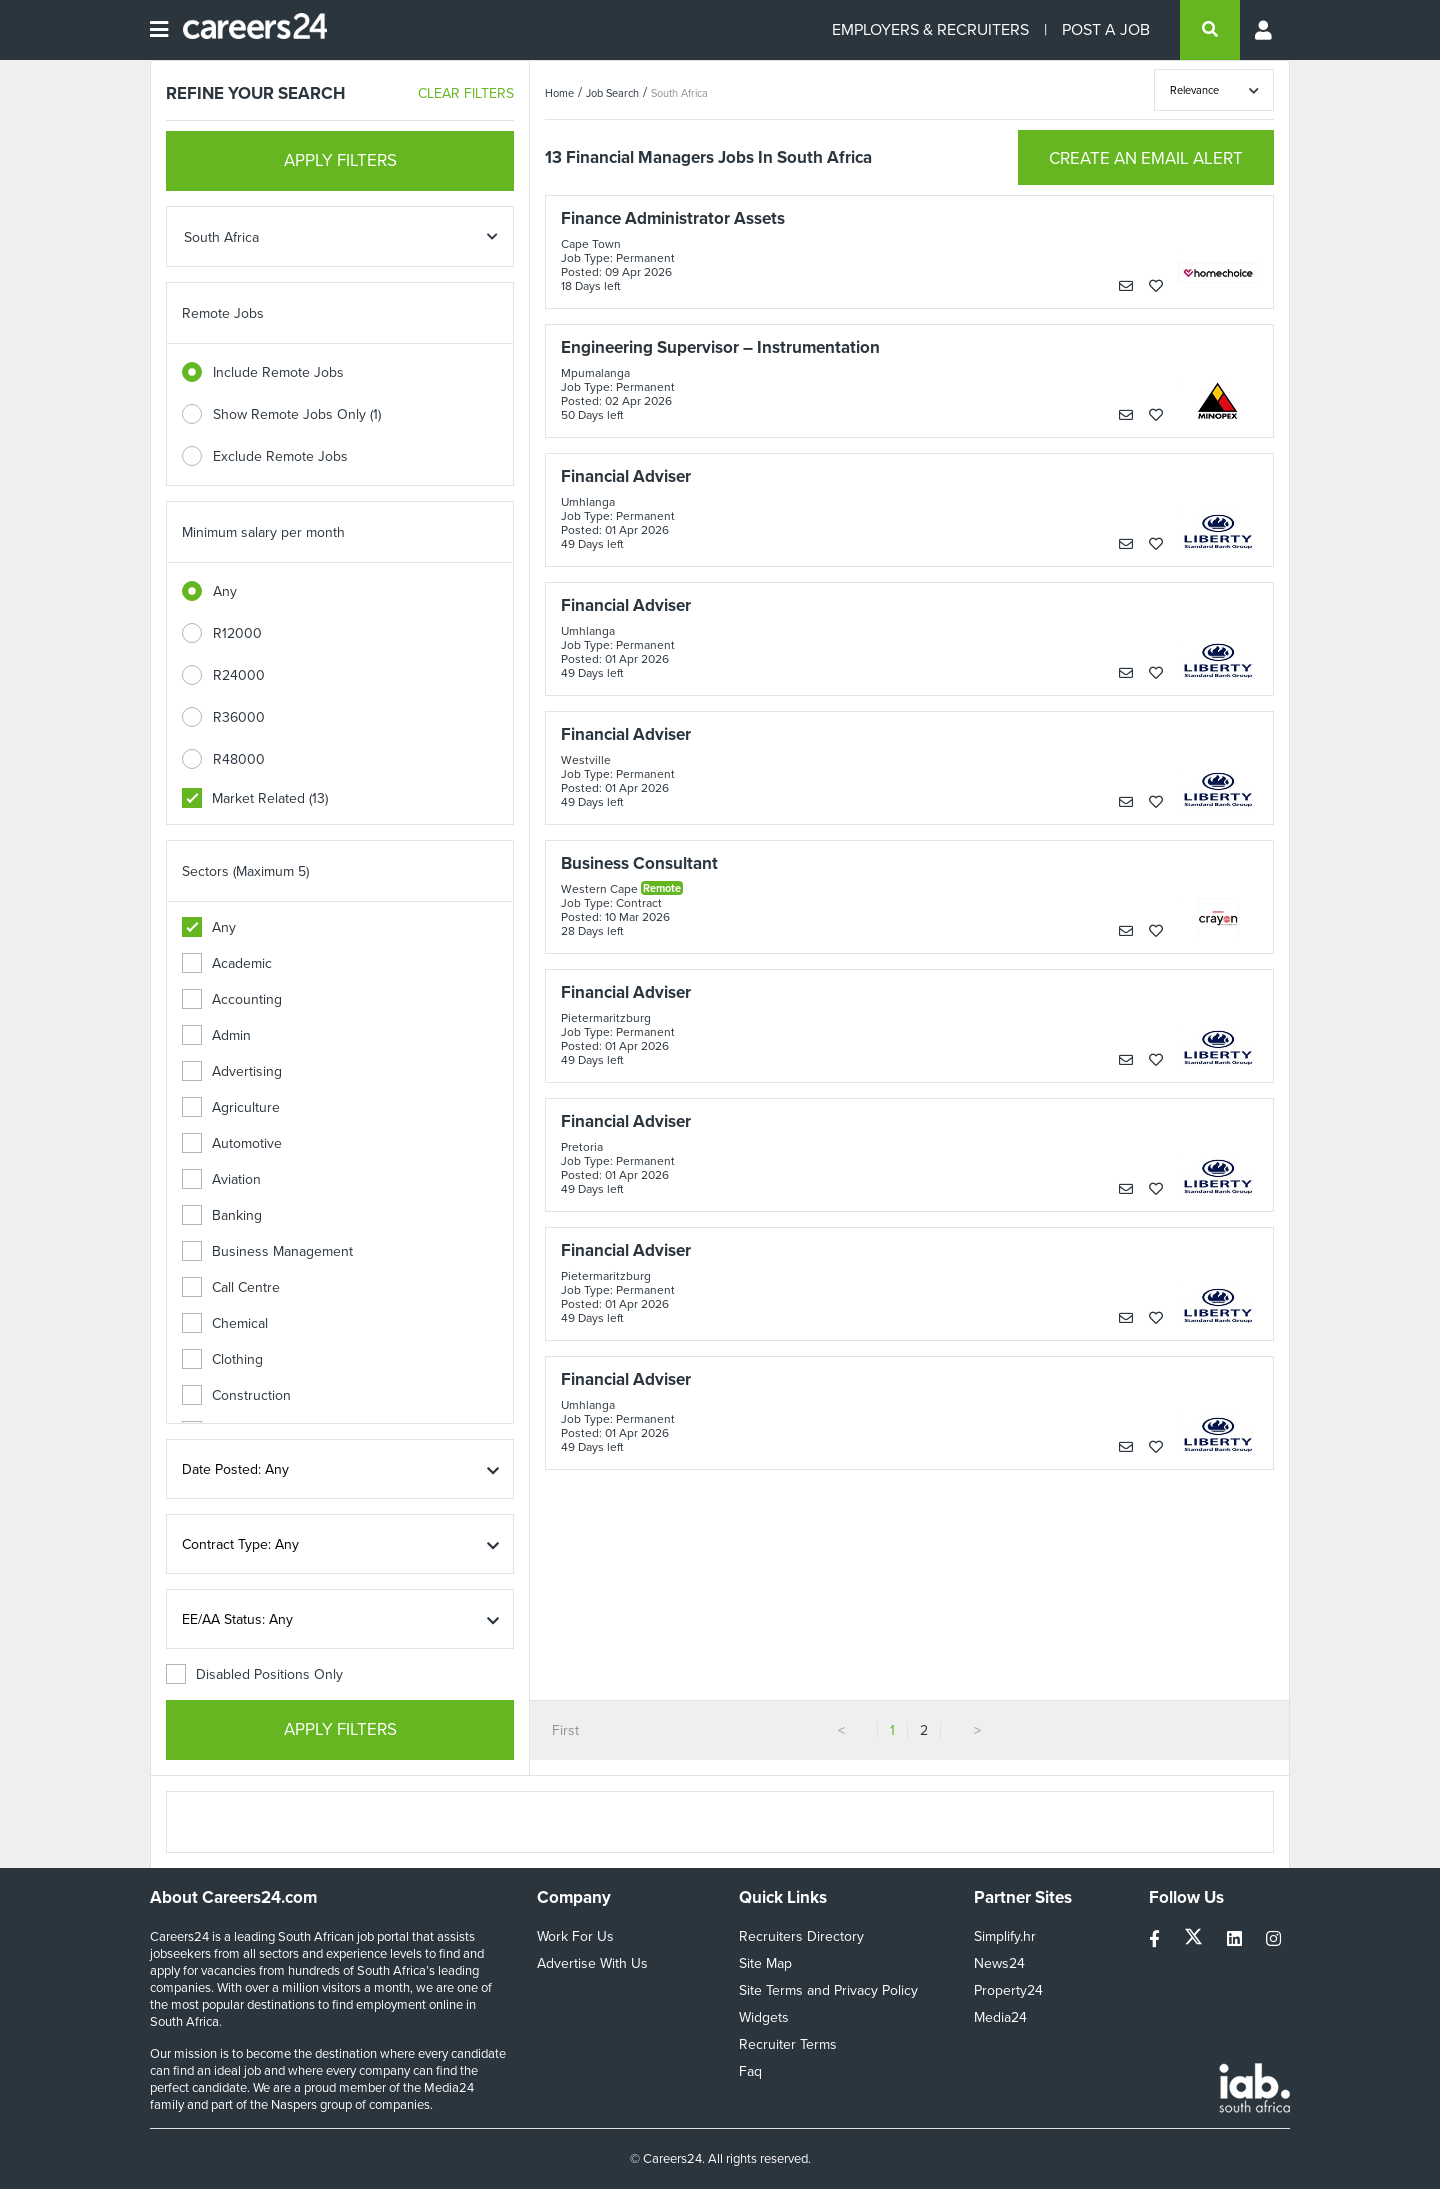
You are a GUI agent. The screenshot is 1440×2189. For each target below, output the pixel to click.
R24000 (239, 675)
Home (559, 93)
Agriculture (231, 1107)
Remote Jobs (223, 313)
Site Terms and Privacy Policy (828, 1990)
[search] (1210, 30)
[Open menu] (159, 30)
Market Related (255, 798)
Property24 (1008, 1990)
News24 (999, 1963)
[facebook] (1156, 1939)
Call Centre (231, 1287)
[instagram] (1273, 1939)
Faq (750, 2071)
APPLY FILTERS (340, 160)
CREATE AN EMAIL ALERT (1146, 158)
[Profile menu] (1265, 30)
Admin (216, 1035)
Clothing (222, 1359)
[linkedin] (1236, 1939)
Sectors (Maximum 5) (245, 871)
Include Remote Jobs (278, 372)
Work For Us (575, 1936)
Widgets (764, 2017)
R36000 (239, 717)
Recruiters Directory (801, 1936)
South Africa (679, 93)
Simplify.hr (1005, 1936)
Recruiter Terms (788, 2044)
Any (225, 591)
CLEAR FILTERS (466, 93)
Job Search (612, 93)
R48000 (239, 759)
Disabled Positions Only (254, 1674)
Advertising (232, 1071)
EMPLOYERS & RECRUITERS (930, 29)
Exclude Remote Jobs (280, 456)
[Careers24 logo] (247, 30)
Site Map (765, 1963)
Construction (236, 1395)
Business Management (267, 1251)
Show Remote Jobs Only (297, 414)
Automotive (232, 1143)
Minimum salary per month (263, 532)
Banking (222, 1215)
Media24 (1000, 2017)
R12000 (237, 633)
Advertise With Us (592, 1963)
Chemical (225, 1323)
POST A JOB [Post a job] (1106, 29)
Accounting (232, 999)
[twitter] (1195, 1939)
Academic (227, 963)
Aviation (221, 1179)
